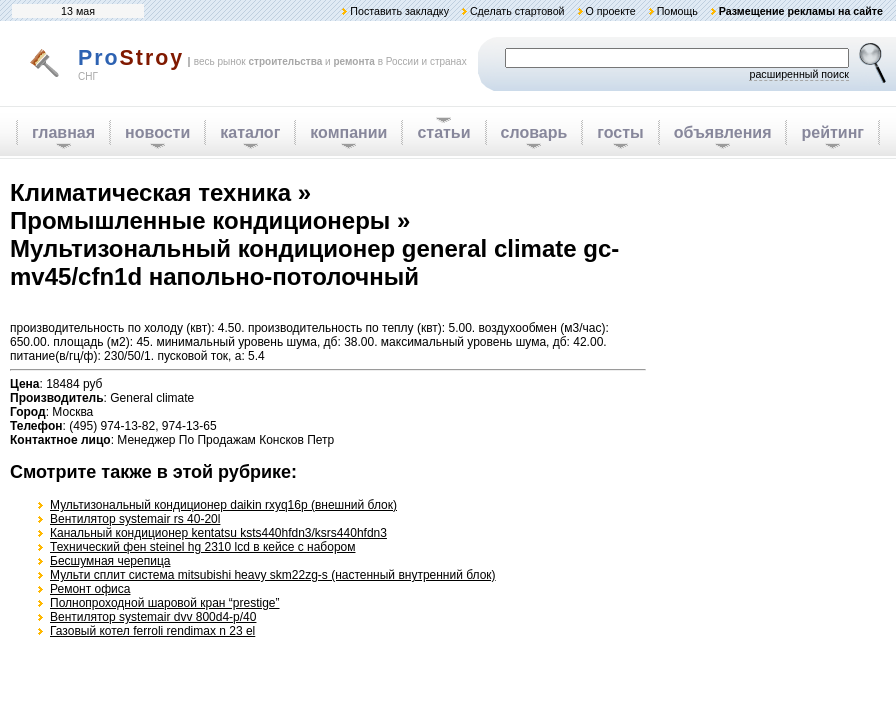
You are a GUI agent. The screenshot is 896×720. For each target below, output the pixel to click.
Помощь (677, 11)
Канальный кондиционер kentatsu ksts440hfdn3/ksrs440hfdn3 (218, 533)
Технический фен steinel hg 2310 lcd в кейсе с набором (202, 547)
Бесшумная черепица (110, 561)
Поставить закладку (399, 11)
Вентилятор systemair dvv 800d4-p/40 (153, 617)
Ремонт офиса (90, 589)
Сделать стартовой (517, 11)
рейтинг (832, 132)
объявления (723, 132)
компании (348, 132)
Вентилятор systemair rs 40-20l (135, 519)
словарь (534, 132)
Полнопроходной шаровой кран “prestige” (165, 603)
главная (63, 132)
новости (157, 132)
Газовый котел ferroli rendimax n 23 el (152, 631)
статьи (443, 132)
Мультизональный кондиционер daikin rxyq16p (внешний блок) (223, 505)
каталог (250, 132)
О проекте (610, 11)
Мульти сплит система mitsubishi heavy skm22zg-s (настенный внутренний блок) (273, 575)
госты (620, 132)
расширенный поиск (799, 74)
